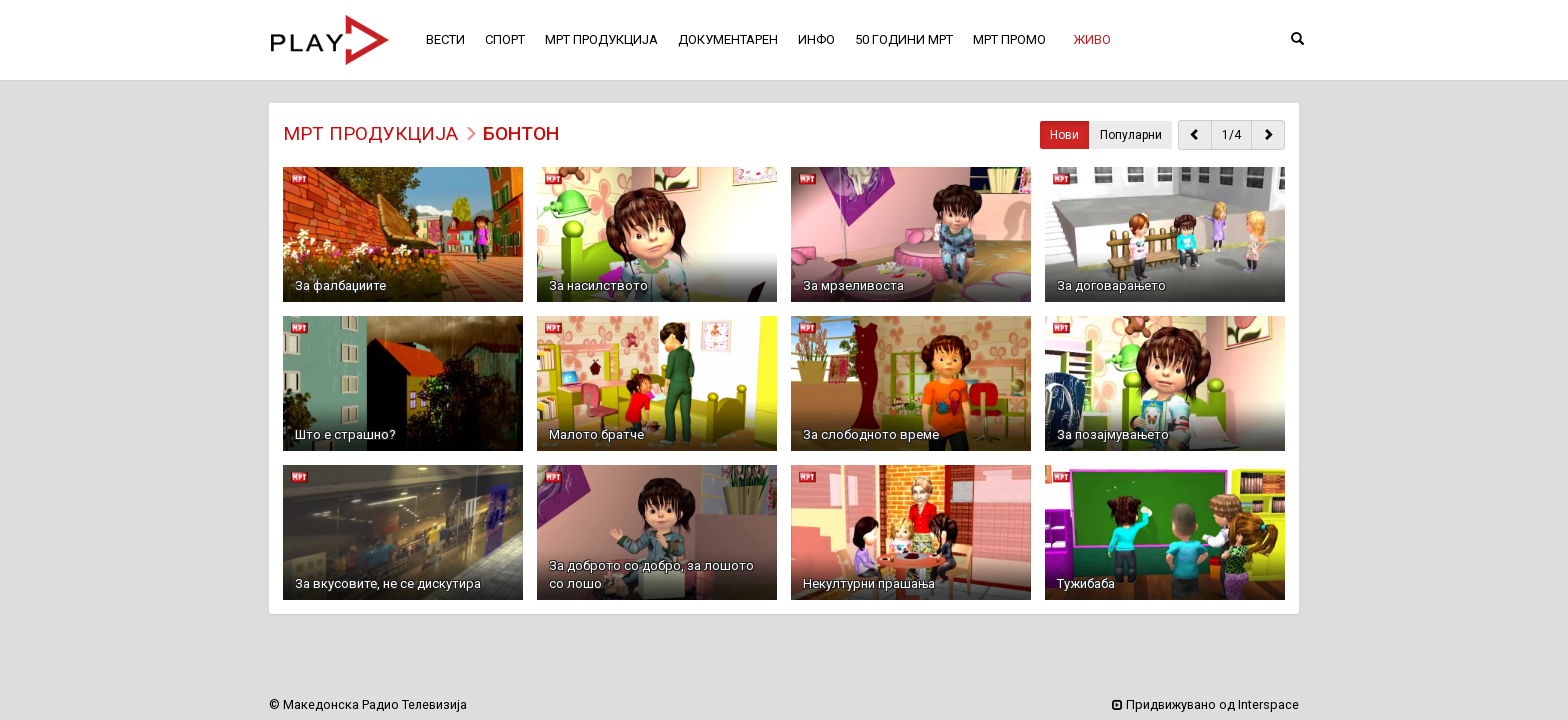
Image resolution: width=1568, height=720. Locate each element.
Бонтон (521, 133)
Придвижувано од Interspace (1205, 704)
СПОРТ (505, 39)
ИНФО (816, 39)
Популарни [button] (1131, 135)
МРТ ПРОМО (1009, 39)
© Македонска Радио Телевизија (368, 704)
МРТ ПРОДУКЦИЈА (370, 133)
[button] (1092, 40)
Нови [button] (1064, 135)
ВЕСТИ (445, 39)
